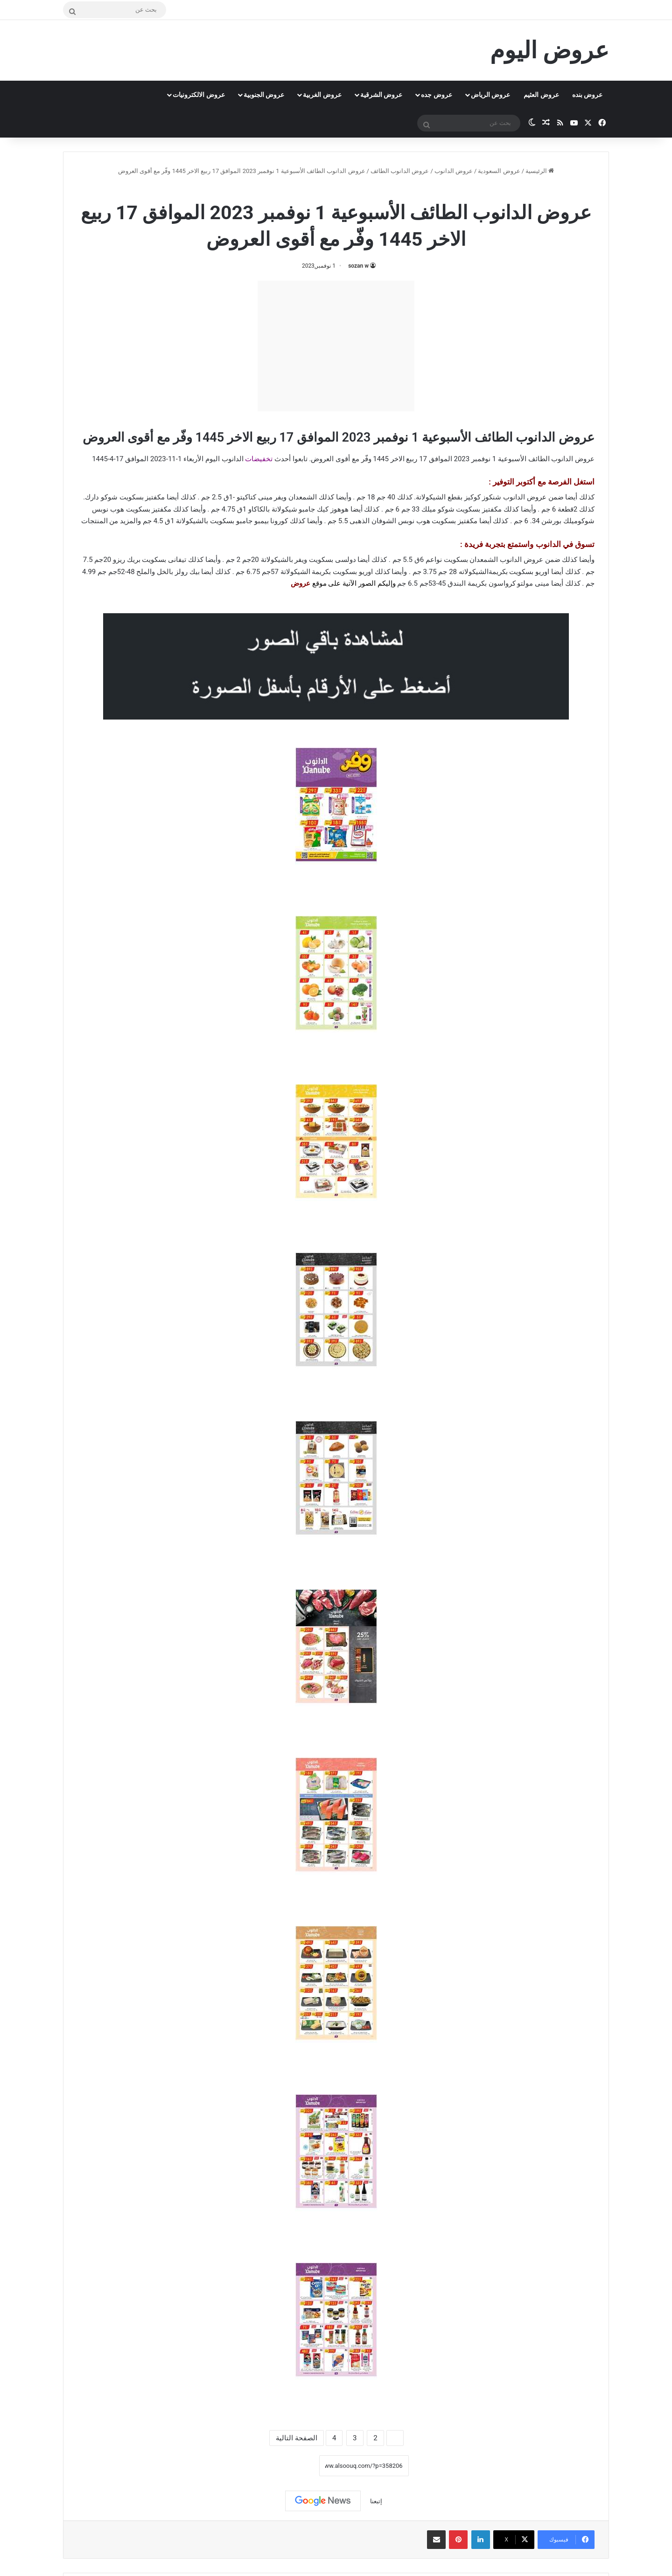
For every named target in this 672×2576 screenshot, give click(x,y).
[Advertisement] (336, 346)
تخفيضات (259, 459)
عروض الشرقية (381, 94)
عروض (300, 583)
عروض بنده (587, 94)
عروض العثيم (541, 94)
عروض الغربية (322, 94)
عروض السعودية (499, 170)
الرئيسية (539, 170)
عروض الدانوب (453, 170)
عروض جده (436, 94)
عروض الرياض (490, 94)
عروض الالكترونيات (198, 94)
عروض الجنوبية (264, 94)
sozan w (358, 266)
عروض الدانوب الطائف (400, 170)
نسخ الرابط (290, 2466)
